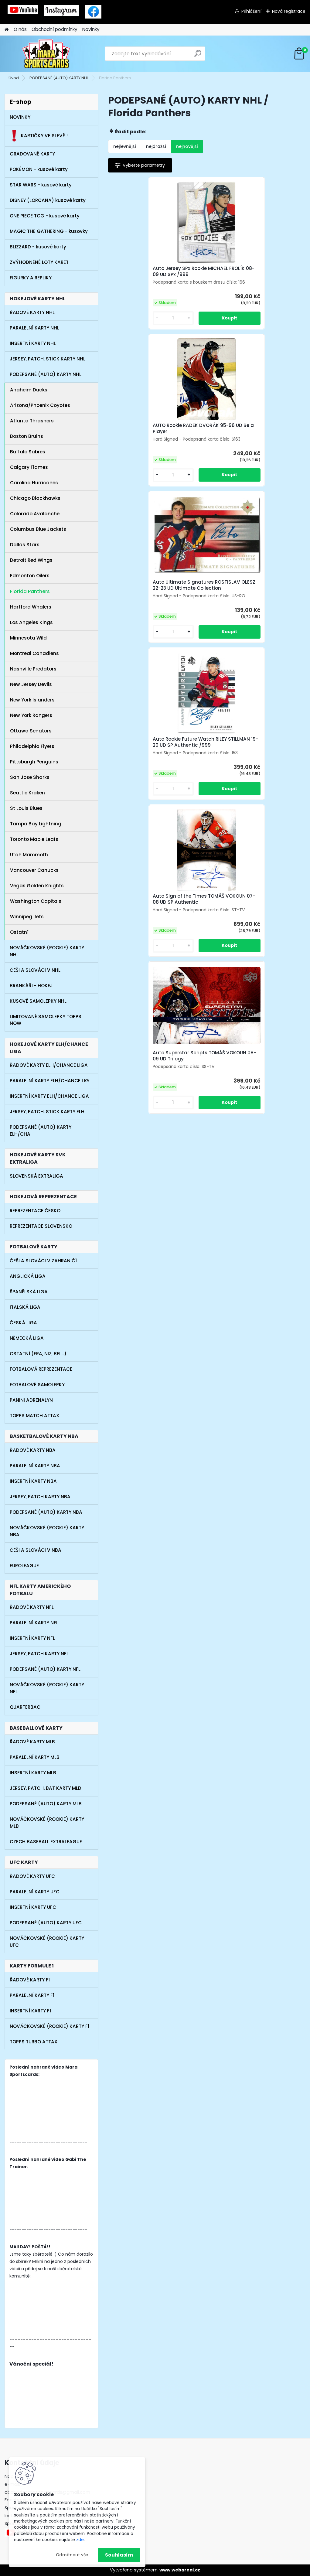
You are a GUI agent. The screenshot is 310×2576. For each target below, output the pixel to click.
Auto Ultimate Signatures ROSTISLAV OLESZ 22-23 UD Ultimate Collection (270, 280)
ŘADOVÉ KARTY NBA (33, 1450)
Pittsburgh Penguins (34, 762)
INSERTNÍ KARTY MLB (33, 1772)
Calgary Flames (29, 467)
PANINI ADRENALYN (31, 1400)
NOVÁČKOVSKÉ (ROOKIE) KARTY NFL (47, 1688)
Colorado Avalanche (35, 513)
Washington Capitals (35, 901)
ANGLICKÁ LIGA (28, 1276)
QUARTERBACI (26, 1707)
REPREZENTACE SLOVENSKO (41, 1226)
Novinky (91, 29)
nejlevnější (124, 146)
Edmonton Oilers (29, 575)
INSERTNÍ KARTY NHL (33, 343)
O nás (20, 29)
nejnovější (187, 146)
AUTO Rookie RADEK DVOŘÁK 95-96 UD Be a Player (205, 279)
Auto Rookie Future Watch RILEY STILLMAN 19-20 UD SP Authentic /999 (141, 465)
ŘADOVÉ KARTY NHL (32, 312)
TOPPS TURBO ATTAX (33, 2042)
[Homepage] (7, 30)
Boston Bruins (26, 436)
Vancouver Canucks (34, 870)
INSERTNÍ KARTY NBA (33, 1481)
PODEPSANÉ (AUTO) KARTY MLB (46, 1803)
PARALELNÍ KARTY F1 (32, 1995)
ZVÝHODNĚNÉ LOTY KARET (39, 262)
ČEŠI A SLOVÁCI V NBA (35, 1550)
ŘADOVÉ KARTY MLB (32, 1741)
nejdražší (156, 146)
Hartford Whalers (30, 607)
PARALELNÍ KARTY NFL (34, 1622)
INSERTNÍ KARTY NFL (32, 1638)
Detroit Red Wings (31, 560)
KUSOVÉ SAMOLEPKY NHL (38, 1001)
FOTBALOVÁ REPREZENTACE (41, 1369)
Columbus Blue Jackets (38, 529)
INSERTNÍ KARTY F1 (30, 2011)
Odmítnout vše (72, 2555)
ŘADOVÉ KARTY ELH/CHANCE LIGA (49, 1065)
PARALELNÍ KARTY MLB (35, 1757)
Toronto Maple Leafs (34, 839)
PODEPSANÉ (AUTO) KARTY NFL (45, 1669)
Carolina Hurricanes (34, 482)
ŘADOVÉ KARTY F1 (30, 1980)
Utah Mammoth (29, 854)
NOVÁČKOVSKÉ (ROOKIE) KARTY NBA (47, 1531)
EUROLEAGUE (24, 1565)
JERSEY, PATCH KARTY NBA (40, 1496)
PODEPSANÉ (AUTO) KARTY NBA (46, 1512)
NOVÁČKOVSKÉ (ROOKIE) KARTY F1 (49, 2026)
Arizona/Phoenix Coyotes (40, 405)
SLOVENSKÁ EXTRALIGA (36, 1176)
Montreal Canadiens (34, 653)
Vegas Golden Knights (37, 885)
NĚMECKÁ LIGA (27, 1338)
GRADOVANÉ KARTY (32, 154)
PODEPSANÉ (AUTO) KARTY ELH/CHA (40, 1130)
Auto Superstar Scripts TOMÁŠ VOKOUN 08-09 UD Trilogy (267, 467)
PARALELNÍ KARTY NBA (35, 1465)
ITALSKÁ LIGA (25, 1307)
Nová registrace (288, 11)
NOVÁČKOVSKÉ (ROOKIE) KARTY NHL (47, 951)
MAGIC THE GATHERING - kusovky (49, 231)
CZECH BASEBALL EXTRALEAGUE (46, 1841)
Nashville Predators (33, 669)
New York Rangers (31, 715)
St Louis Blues (26, 808)
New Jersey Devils (31, 684)
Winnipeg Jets (27, 916)
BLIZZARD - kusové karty (38, 247)
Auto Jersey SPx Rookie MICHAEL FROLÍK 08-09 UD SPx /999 (139, 282)
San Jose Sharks (29, 777)
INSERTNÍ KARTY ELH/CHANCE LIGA (49, 1096)
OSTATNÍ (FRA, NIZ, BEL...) (38, 1353)
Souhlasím (119, 2554)
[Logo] (46, 54)
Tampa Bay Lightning (35, 824)
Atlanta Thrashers (32, 421)
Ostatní (19, 932)
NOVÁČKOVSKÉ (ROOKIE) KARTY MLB (47, 1822)
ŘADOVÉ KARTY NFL (32, 1607)
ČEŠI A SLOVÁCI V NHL (35, 970)
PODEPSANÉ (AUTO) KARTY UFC (46, 1922)
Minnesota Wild (28, 638)
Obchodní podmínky (54, 29)
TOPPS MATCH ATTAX (34, 1415)
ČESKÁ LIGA (23, 1322)
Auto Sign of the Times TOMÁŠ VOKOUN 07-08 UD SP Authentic (205, 465)
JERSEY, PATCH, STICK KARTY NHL (47, 359)
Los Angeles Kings (31, 622)
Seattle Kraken (27, 793)
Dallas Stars (24, 544)
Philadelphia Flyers (32, 746)
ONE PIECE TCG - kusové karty (45, 216)
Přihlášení (251, 11)
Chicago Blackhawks (35, 498)
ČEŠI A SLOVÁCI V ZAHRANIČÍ (43, 1260)
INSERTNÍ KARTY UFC (33, 1907)
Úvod (14, 78)
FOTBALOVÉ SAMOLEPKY (37, 1384)
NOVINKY (20, 117)
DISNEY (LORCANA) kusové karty (48, 200)
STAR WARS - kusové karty (41, 185)
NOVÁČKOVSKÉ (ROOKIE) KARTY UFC (47, 1941)
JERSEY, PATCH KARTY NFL (39, 1653)
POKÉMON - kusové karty (39, 169)
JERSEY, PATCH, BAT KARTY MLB (45, 1788)
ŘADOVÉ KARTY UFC (32, 1876)
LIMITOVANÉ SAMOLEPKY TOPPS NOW (45, 1020)
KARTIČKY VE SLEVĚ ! (39, 135)
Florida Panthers (30, 591)
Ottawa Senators (31, 731)
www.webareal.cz (179, 2570)
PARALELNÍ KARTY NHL (34, 328)
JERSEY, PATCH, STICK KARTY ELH (47, 1111)
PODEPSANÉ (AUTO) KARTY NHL (58, 78)
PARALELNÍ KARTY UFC (35, 1891)
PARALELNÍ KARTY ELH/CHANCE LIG (49, 1080)
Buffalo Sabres (27, 452)
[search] (197, 56)
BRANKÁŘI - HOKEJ (31, 985)
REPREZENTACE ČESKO (35, 1210)
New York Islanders (32, 700)
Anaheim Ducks (28, 390)
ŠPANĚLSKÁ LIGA (29, 1291)
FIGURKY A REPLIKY (31, 278)
